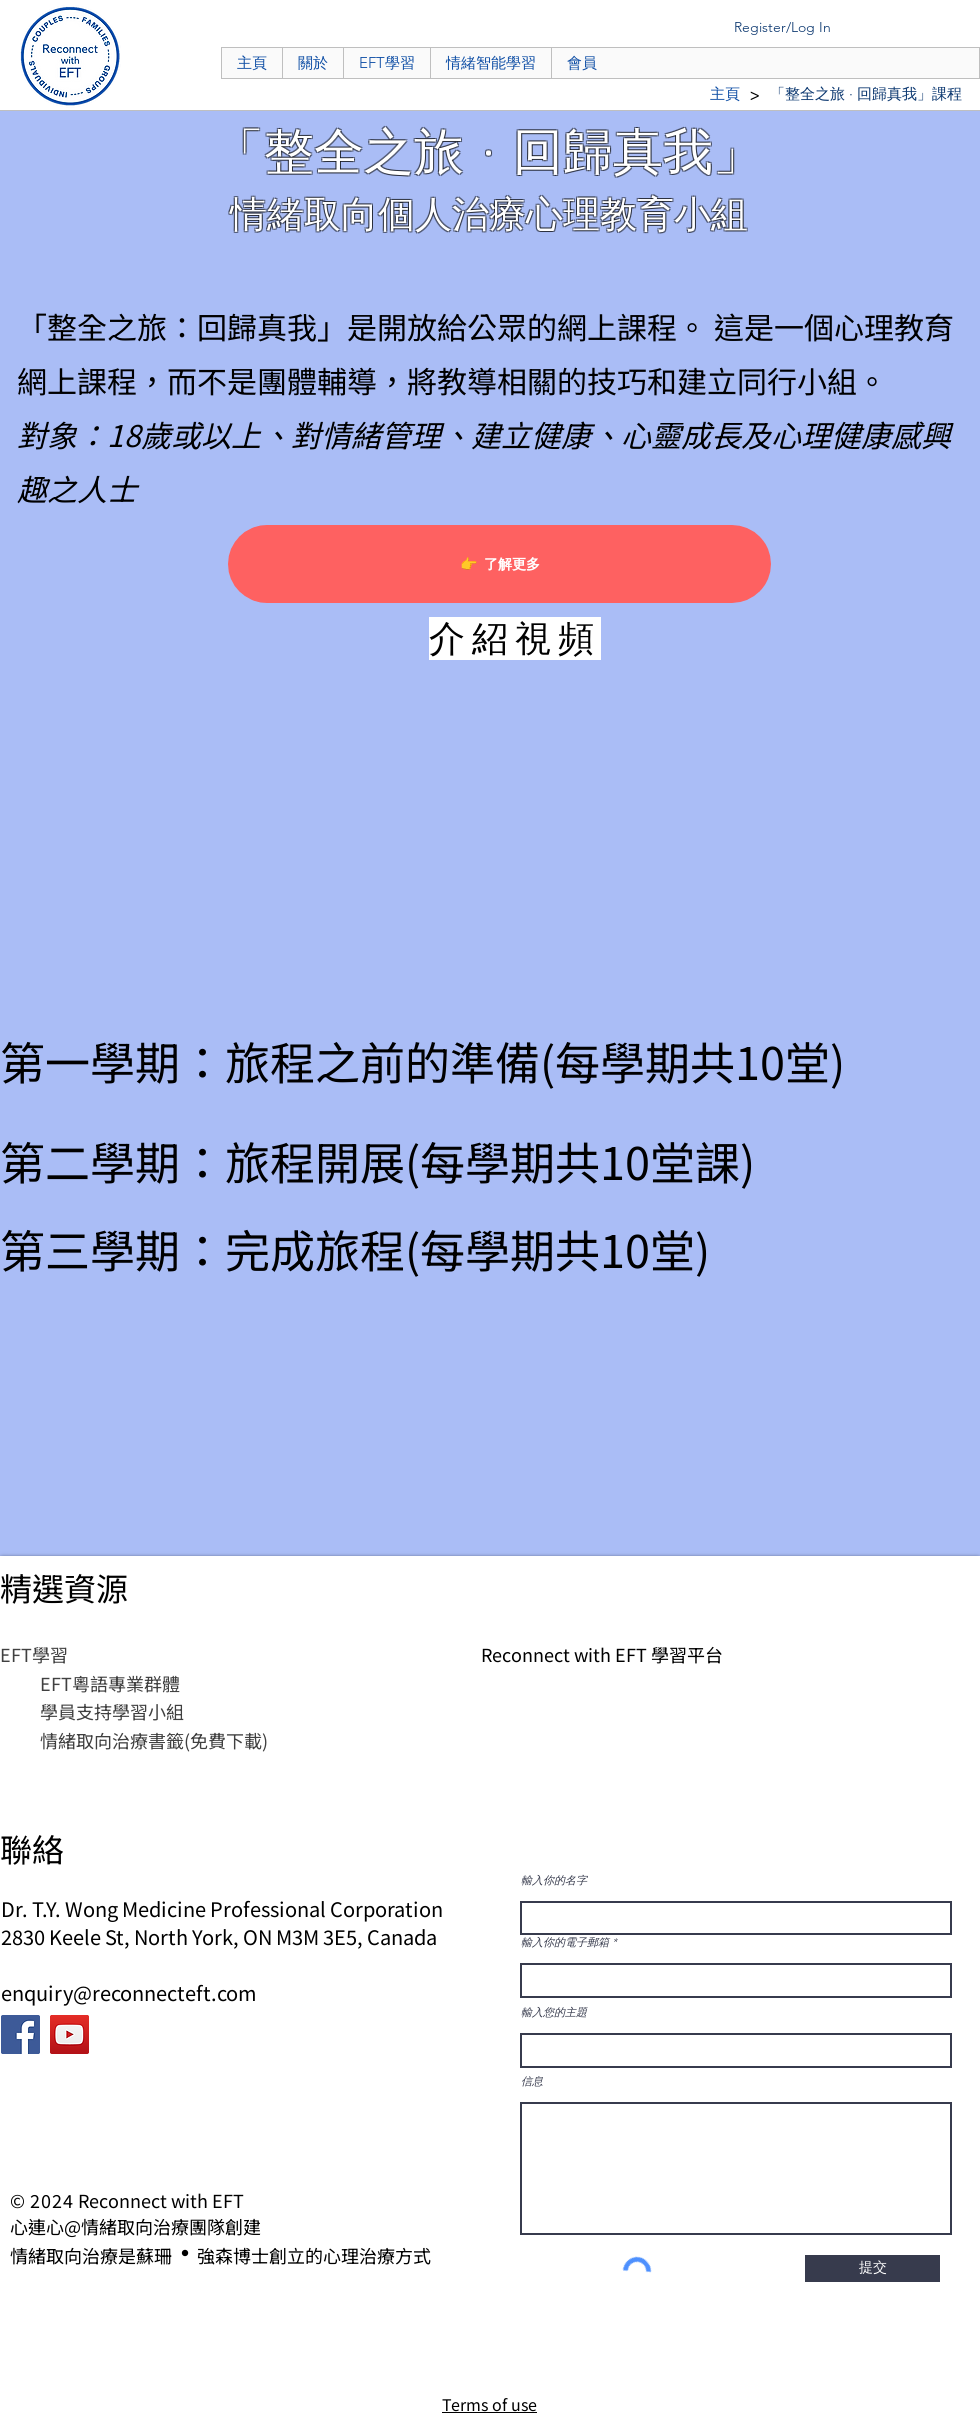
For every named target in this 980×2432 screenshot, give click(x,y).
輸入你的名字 (554, 1880)
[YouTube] (69, 2034)
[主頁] (725, 93)
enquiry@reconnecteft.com (129, 1992)
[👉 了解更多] (499, 564)
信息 (532, 2081)
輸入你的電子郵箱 (565, 1942)
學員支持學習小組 (112, 1711)
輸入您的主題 (554, 2012)
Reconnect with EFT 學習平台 (602, 1654)
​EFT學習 (34, 1654)
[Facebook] (20, 2034)
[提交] (872, 2268)
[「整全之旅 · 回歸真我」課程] (866, 93)
